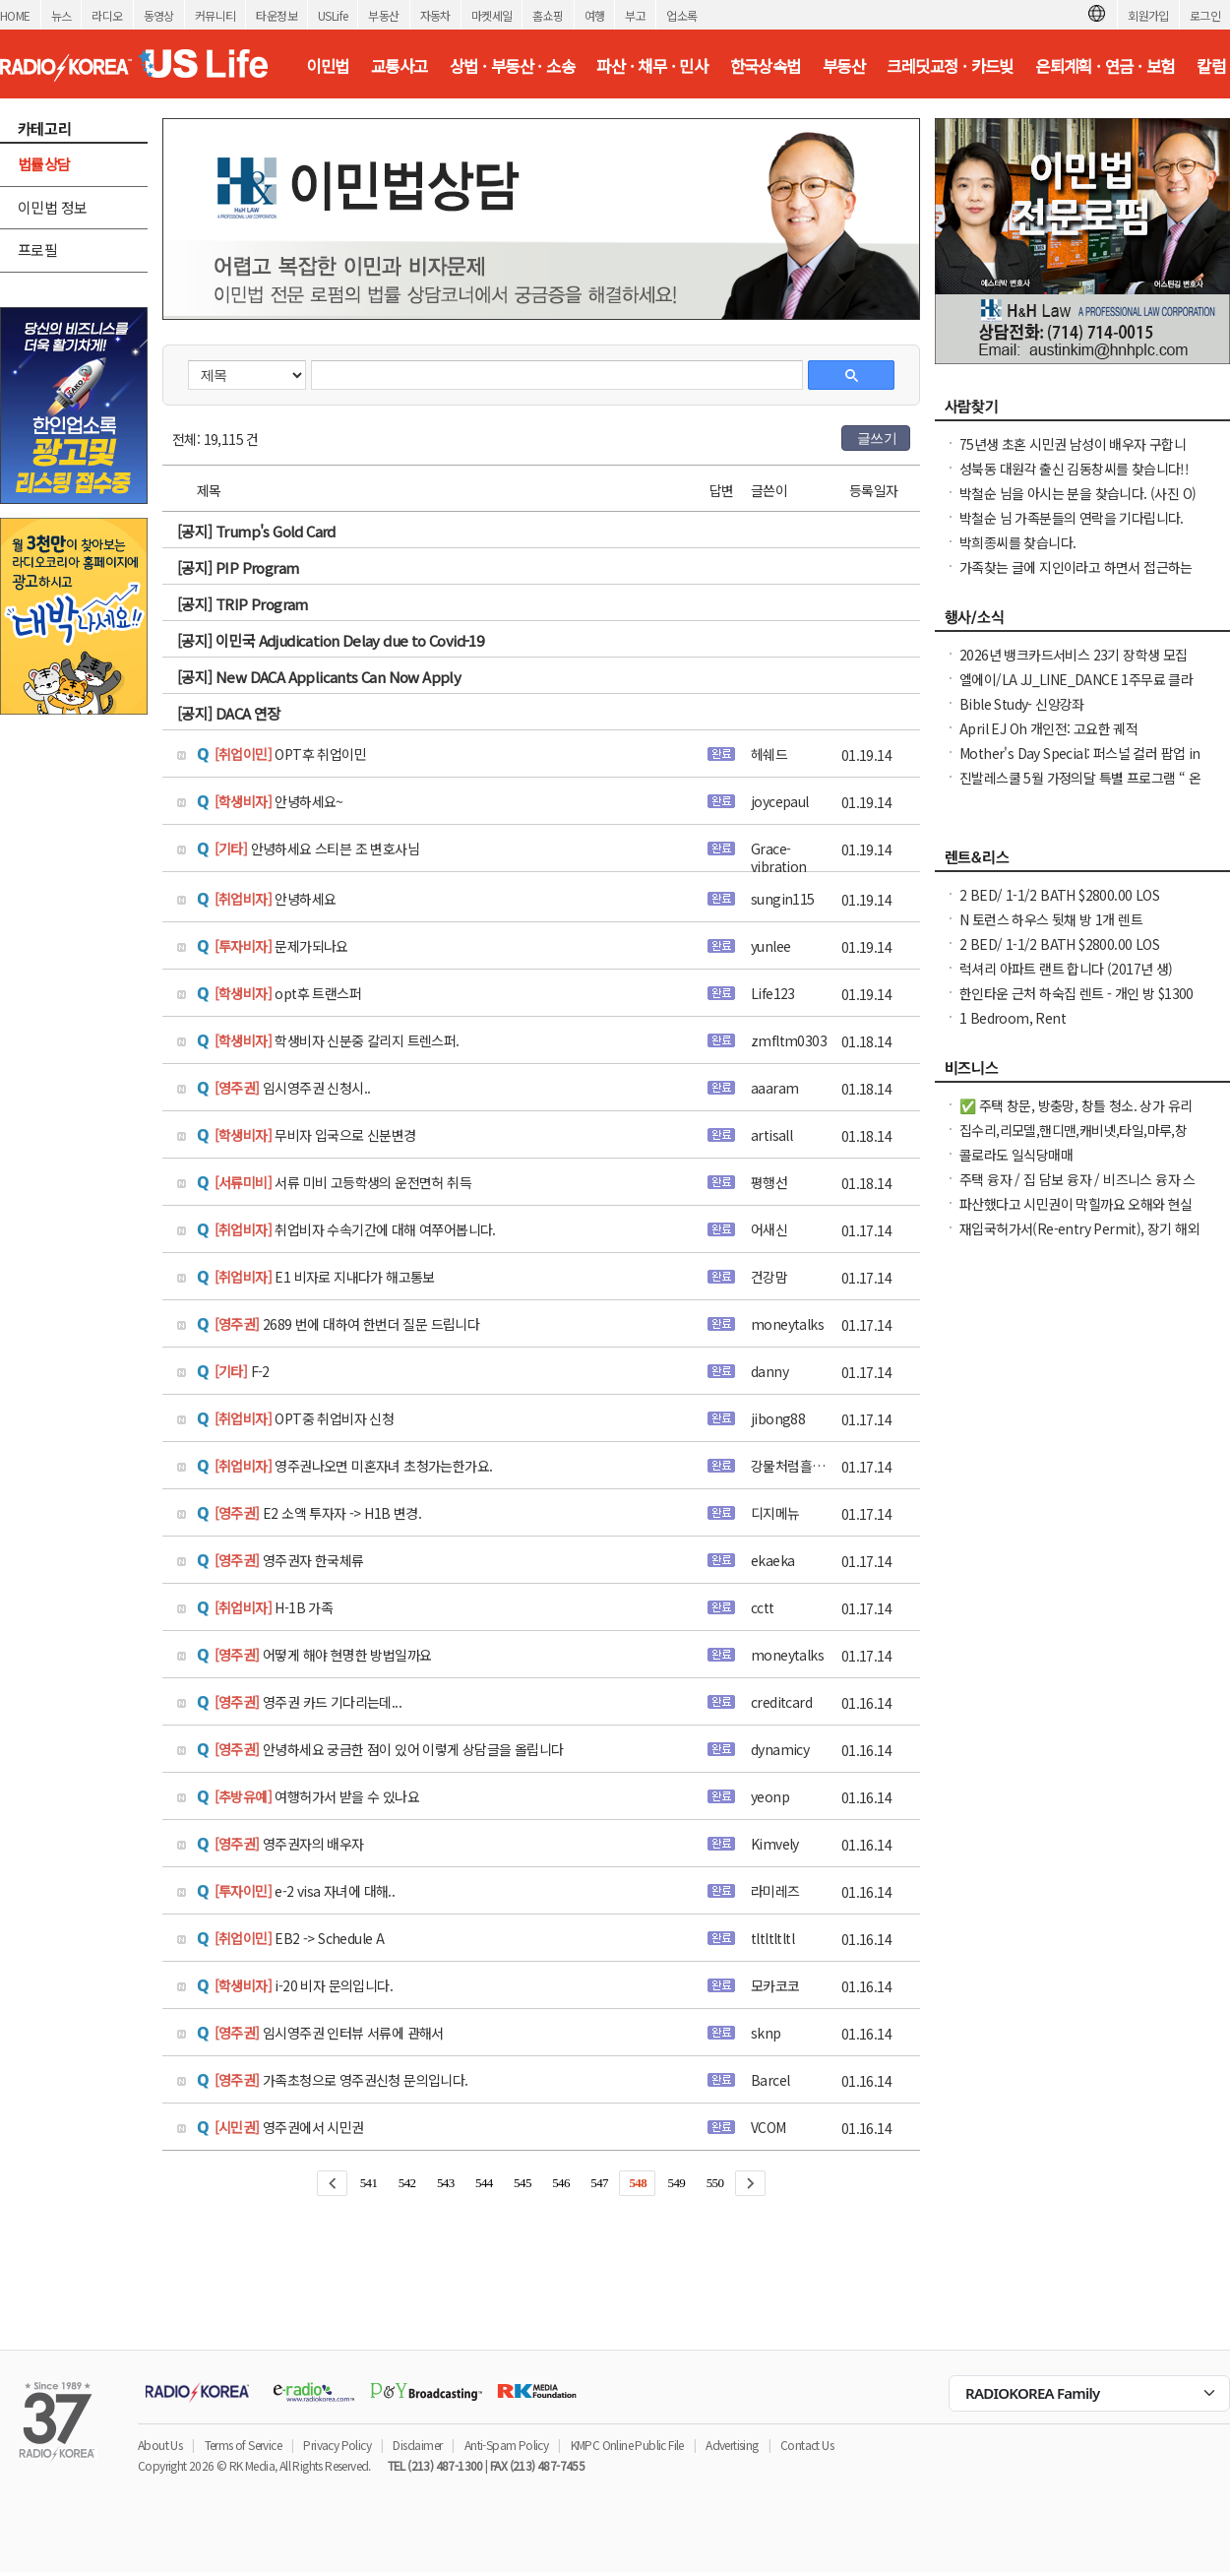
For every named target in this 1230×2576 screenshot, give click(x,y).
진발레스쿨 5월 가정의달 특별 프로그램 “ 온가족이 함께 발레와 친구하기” (1079, 787)
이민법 (327, 66)
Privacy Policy (337, 2444)
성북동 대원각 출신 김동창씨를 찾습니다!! (1074, 468)
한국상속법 (765, 66)
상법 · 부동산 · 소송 (512, 66)
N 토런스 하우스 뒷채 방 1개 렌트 (1050, 919)
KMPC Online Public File (627, 2444)
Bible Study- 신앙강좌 (1021, 704)
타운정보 (276, 15)
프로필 (37, 249)
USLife (332, 15)
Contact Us (806, 2444)
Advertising (732, 2444)
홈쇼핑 (547, 15)
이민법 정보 (52, 207)
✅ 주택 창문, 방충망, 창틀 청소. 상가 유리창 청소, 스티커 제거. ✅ (1075, 1115)
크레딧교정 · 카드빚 (950, 66)
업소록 (681, 15)
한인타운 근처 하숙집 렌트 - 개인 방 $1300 (1076, 993)
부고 (635, 15)
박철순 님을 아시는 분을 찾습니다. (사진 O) (1077, 493)
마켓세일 (492, 15)
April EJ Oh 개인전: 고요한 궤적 (1048, 728)
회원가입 (1148, 15)
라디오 (107, 15)
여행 (594, 15)
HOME (15, 15)
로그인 (1205, 15)
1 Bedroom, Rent (1012, 1018)
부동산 (383, 15)
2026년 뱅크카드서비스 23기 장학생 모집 (1073, 654)
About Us (160, 2444)
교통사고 (399, 66)
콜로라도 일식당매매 (1016, 1154)
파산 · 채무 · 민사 (651, 66)
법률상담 (44, 164)
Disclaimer (417, 2444)
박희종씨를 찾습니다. (1017, 542)
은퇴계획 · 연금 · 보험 (1105, 66)
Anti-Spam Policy (506, 2444)
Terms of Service (243, 2444)
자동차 (435, 15)
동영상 (159, 15)
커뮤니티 (215, 15)
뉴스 (61, 15)
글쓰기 (876, 438)
